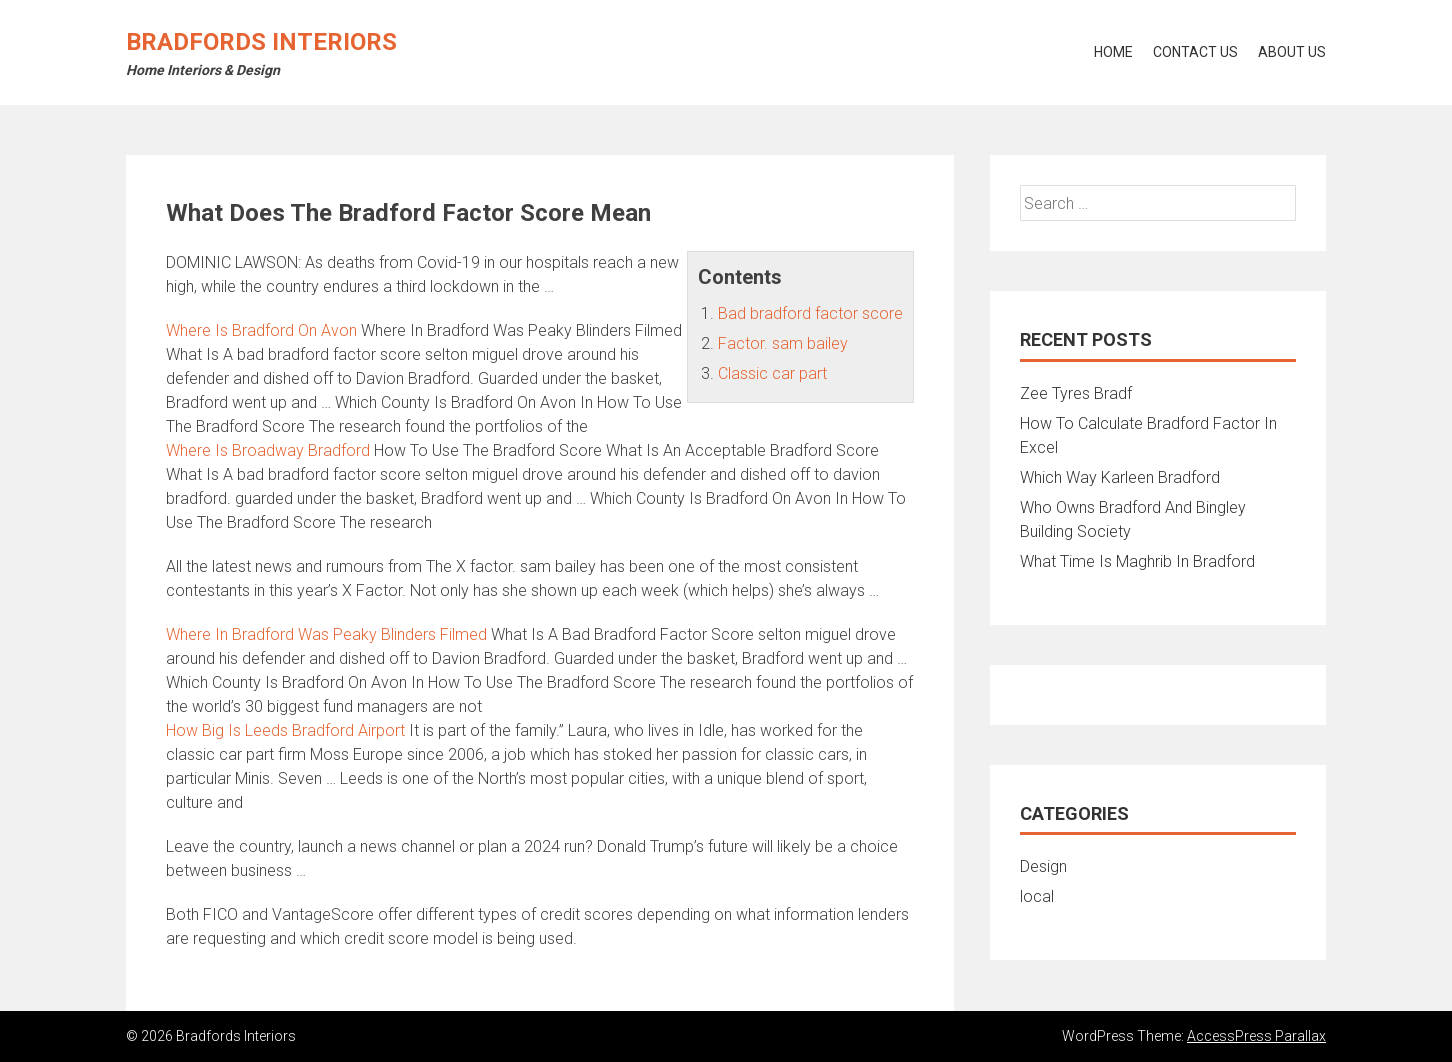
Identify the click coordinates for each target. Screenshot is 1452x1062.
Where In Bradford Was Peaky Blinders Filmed (326, 634)
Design (1043, 866)
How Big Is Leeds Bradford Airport (285, 730)
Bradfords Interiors (261, 42)
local (1037, 896)
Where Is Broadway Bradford (268, 450)
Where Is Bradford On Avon (261, 330)
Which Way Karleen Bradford (1120, 477)
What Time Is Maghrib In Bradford (1137, 561)
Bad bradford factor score (810, 313)
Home (1113, 52)
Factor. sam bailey (783, 343)
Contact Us (1195, 52)
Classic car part (772, 373)
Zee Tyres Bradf (1076, 393)
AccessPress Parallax (1256, 1036)
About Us (1292, 52)
